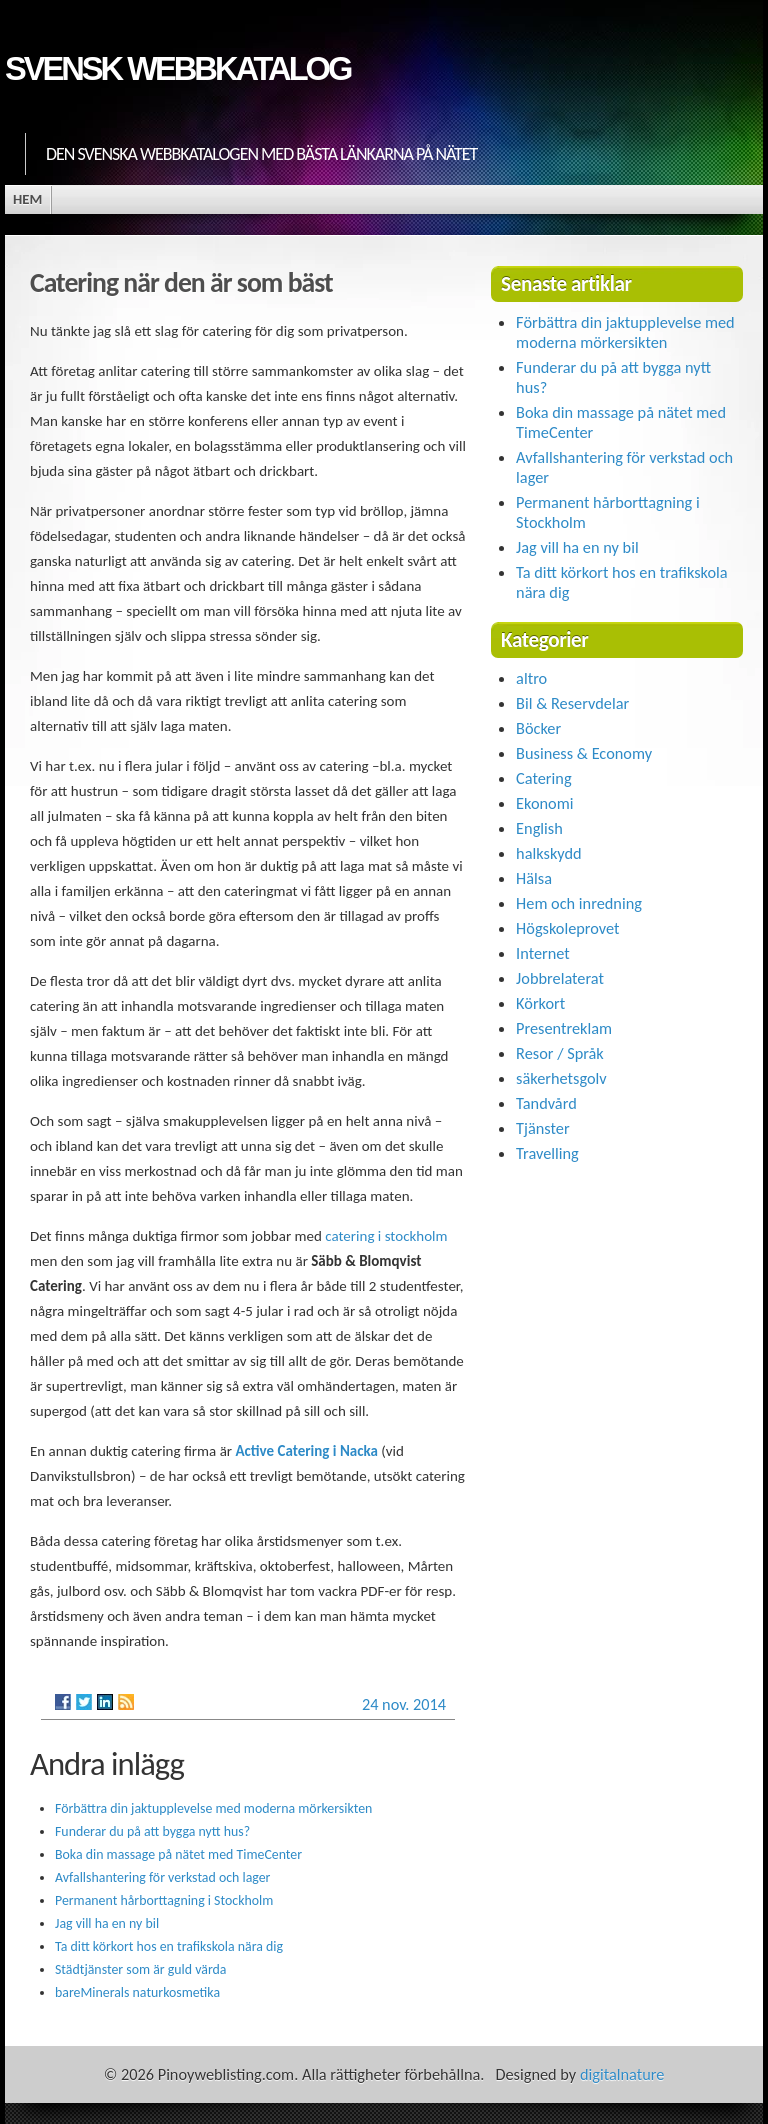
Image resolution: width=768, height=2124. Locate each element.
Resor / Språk (560, 1053)
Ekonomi (544, 803)
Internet (543, 953)
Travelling (547, 1153)
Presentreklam (564, 1028)
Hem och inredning (579, 903)
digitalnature (622, 2074)
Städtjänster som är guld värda (140, 1969)
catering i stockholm (386, 1236)
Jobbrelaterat (560, 978)
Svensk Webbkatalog (177, 68)
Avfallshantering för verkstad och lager (162, 1877)
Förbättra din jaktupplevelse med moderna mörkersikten (213, 1808)
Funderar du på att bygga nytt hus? (152, 1831)
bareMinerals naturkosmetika (137, 1992)
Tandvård (546, 1103)
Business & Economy (584, 753)
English (539, 828)
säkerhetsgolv (561, 1078)
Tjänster (543, 1128)
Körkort (540, 1003)
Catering (543, 778)
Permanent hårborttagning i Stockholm (164, 1900)
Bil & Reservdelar (572, 703)
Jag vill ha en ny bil (107, 1923)
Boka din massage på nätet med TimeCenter (178, 1854)
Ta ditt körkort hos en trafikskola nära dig (169, 1946)
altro (531, 678)
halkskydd (549, 853)
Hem (27, 199)
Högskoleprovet (567, 928)
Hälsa (534, 878)
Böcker (538, 728)
